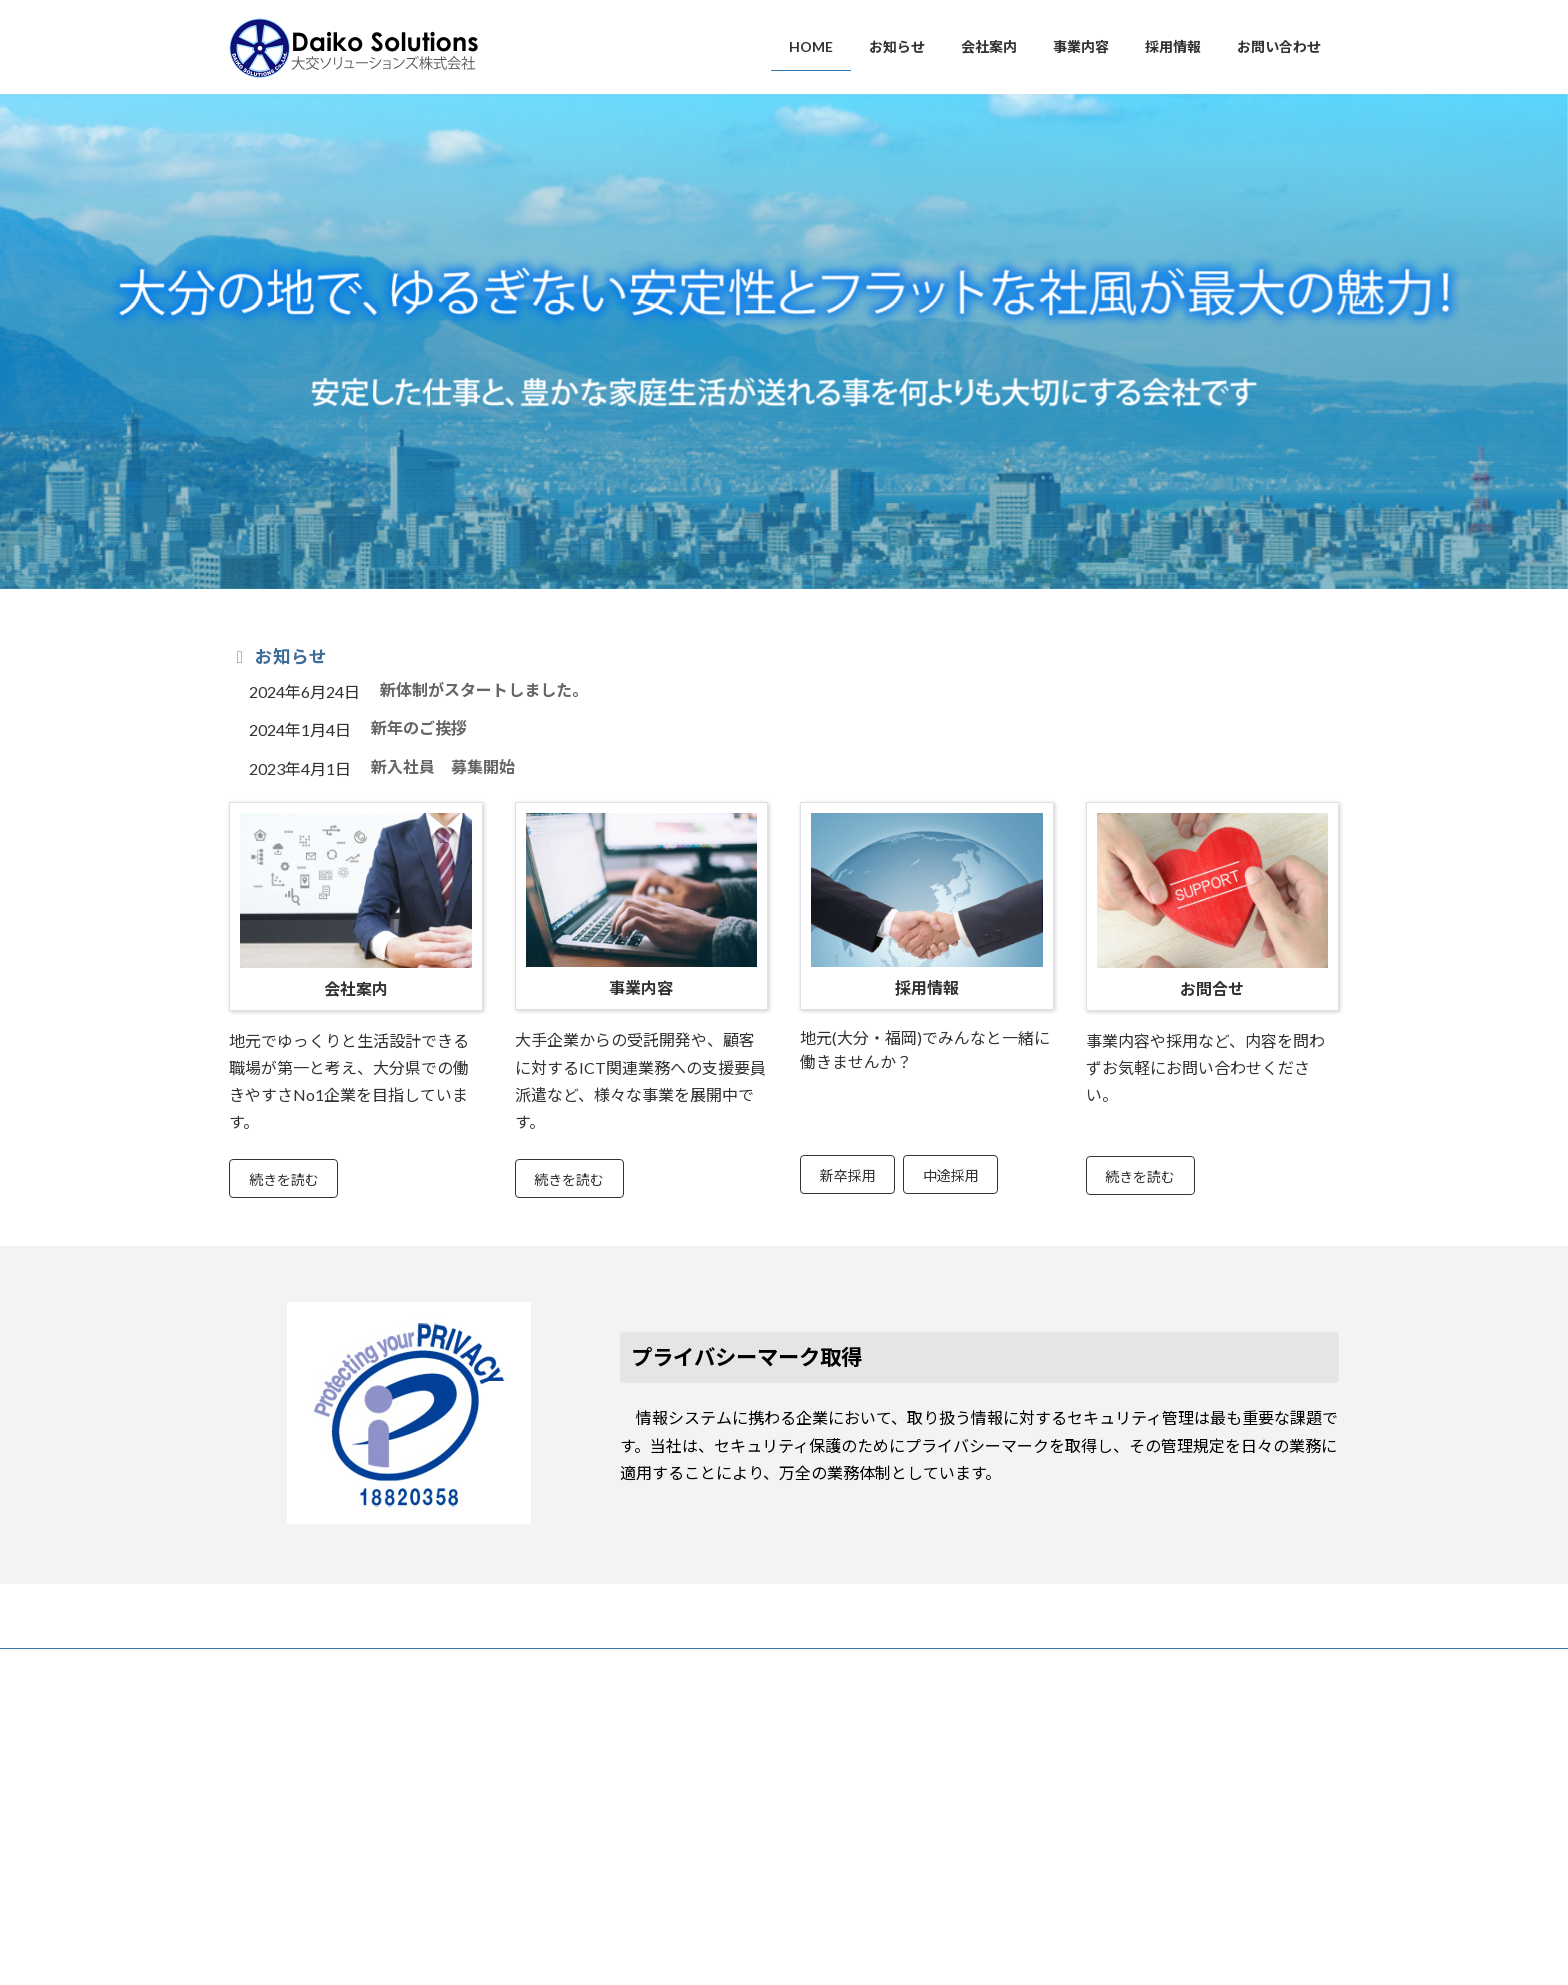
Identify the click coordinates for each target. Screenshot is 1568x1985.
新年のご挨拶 (419, 727)
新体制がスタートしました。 (484, 689)
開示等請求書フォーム (1067, 1835)
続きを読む (284, 1179)
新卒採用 (848, 1175)
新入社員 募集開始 (443, 766)
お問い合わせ (371, 1666)
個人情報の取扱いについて (1079, 1782)
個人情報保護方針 (1055, 1755)
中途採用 (951, 1175)
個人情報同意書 (1049, 1808)
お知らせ (272, 1666)
